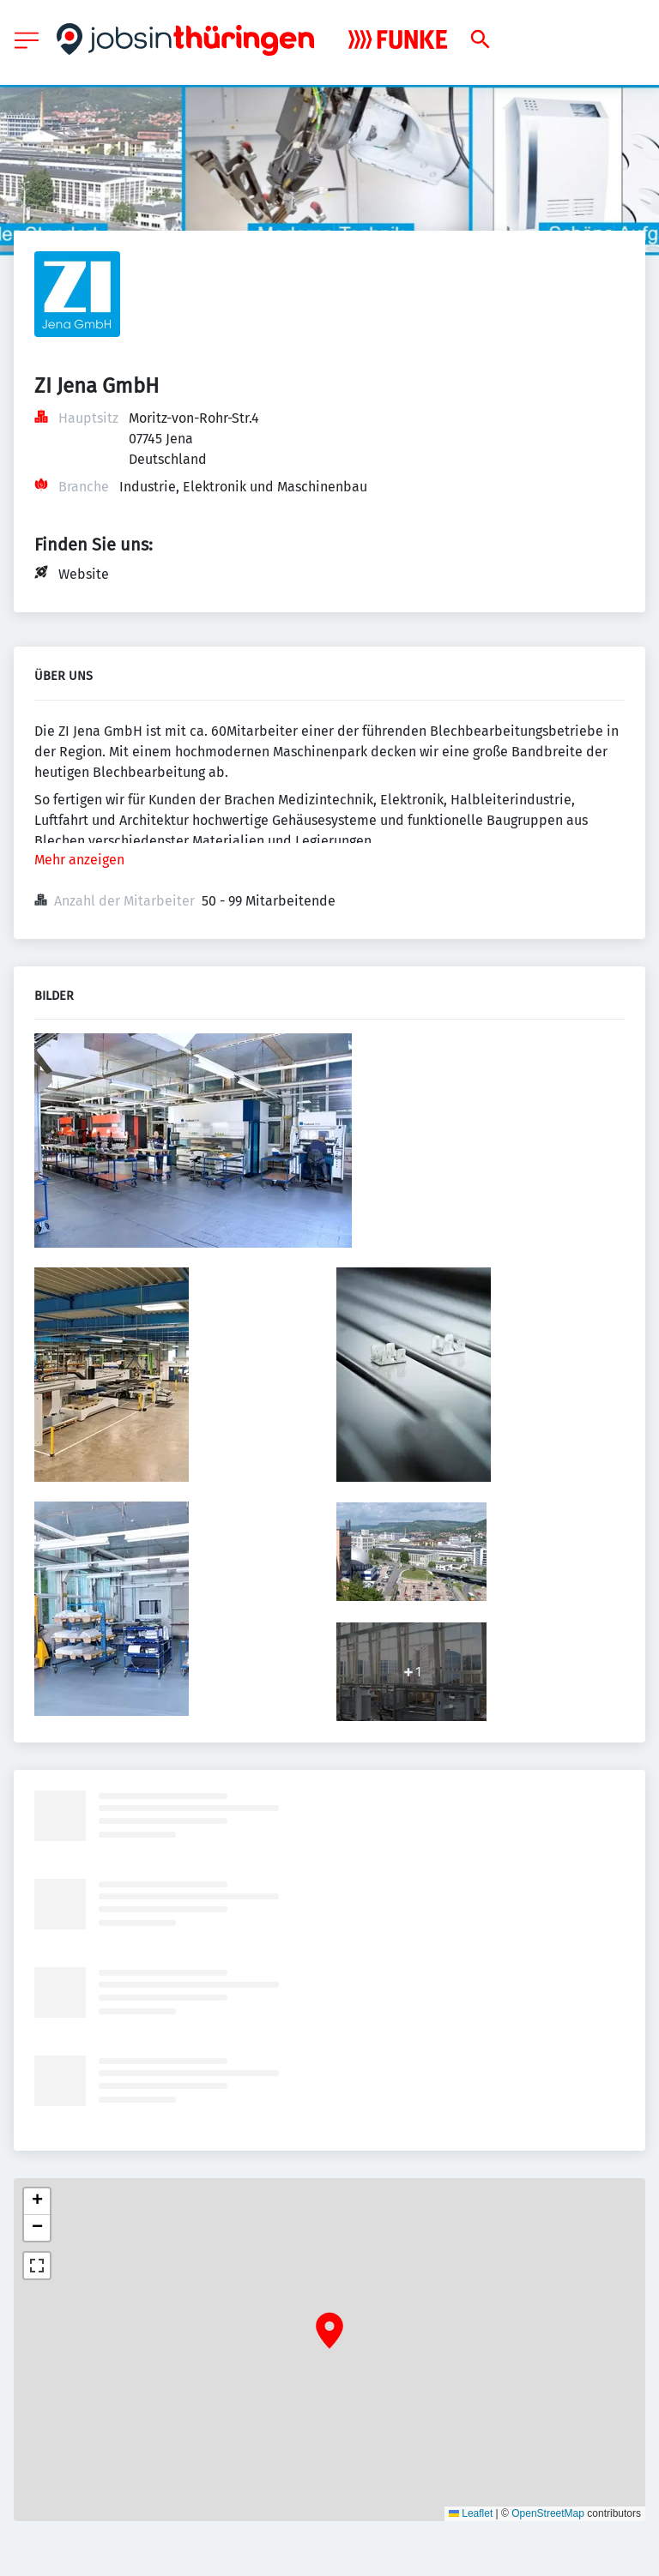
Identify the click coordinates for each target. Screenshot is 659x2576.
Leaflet (471, 2513)
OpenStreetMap (547, 2513)
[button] (329, 2331)
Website (83, 574)
